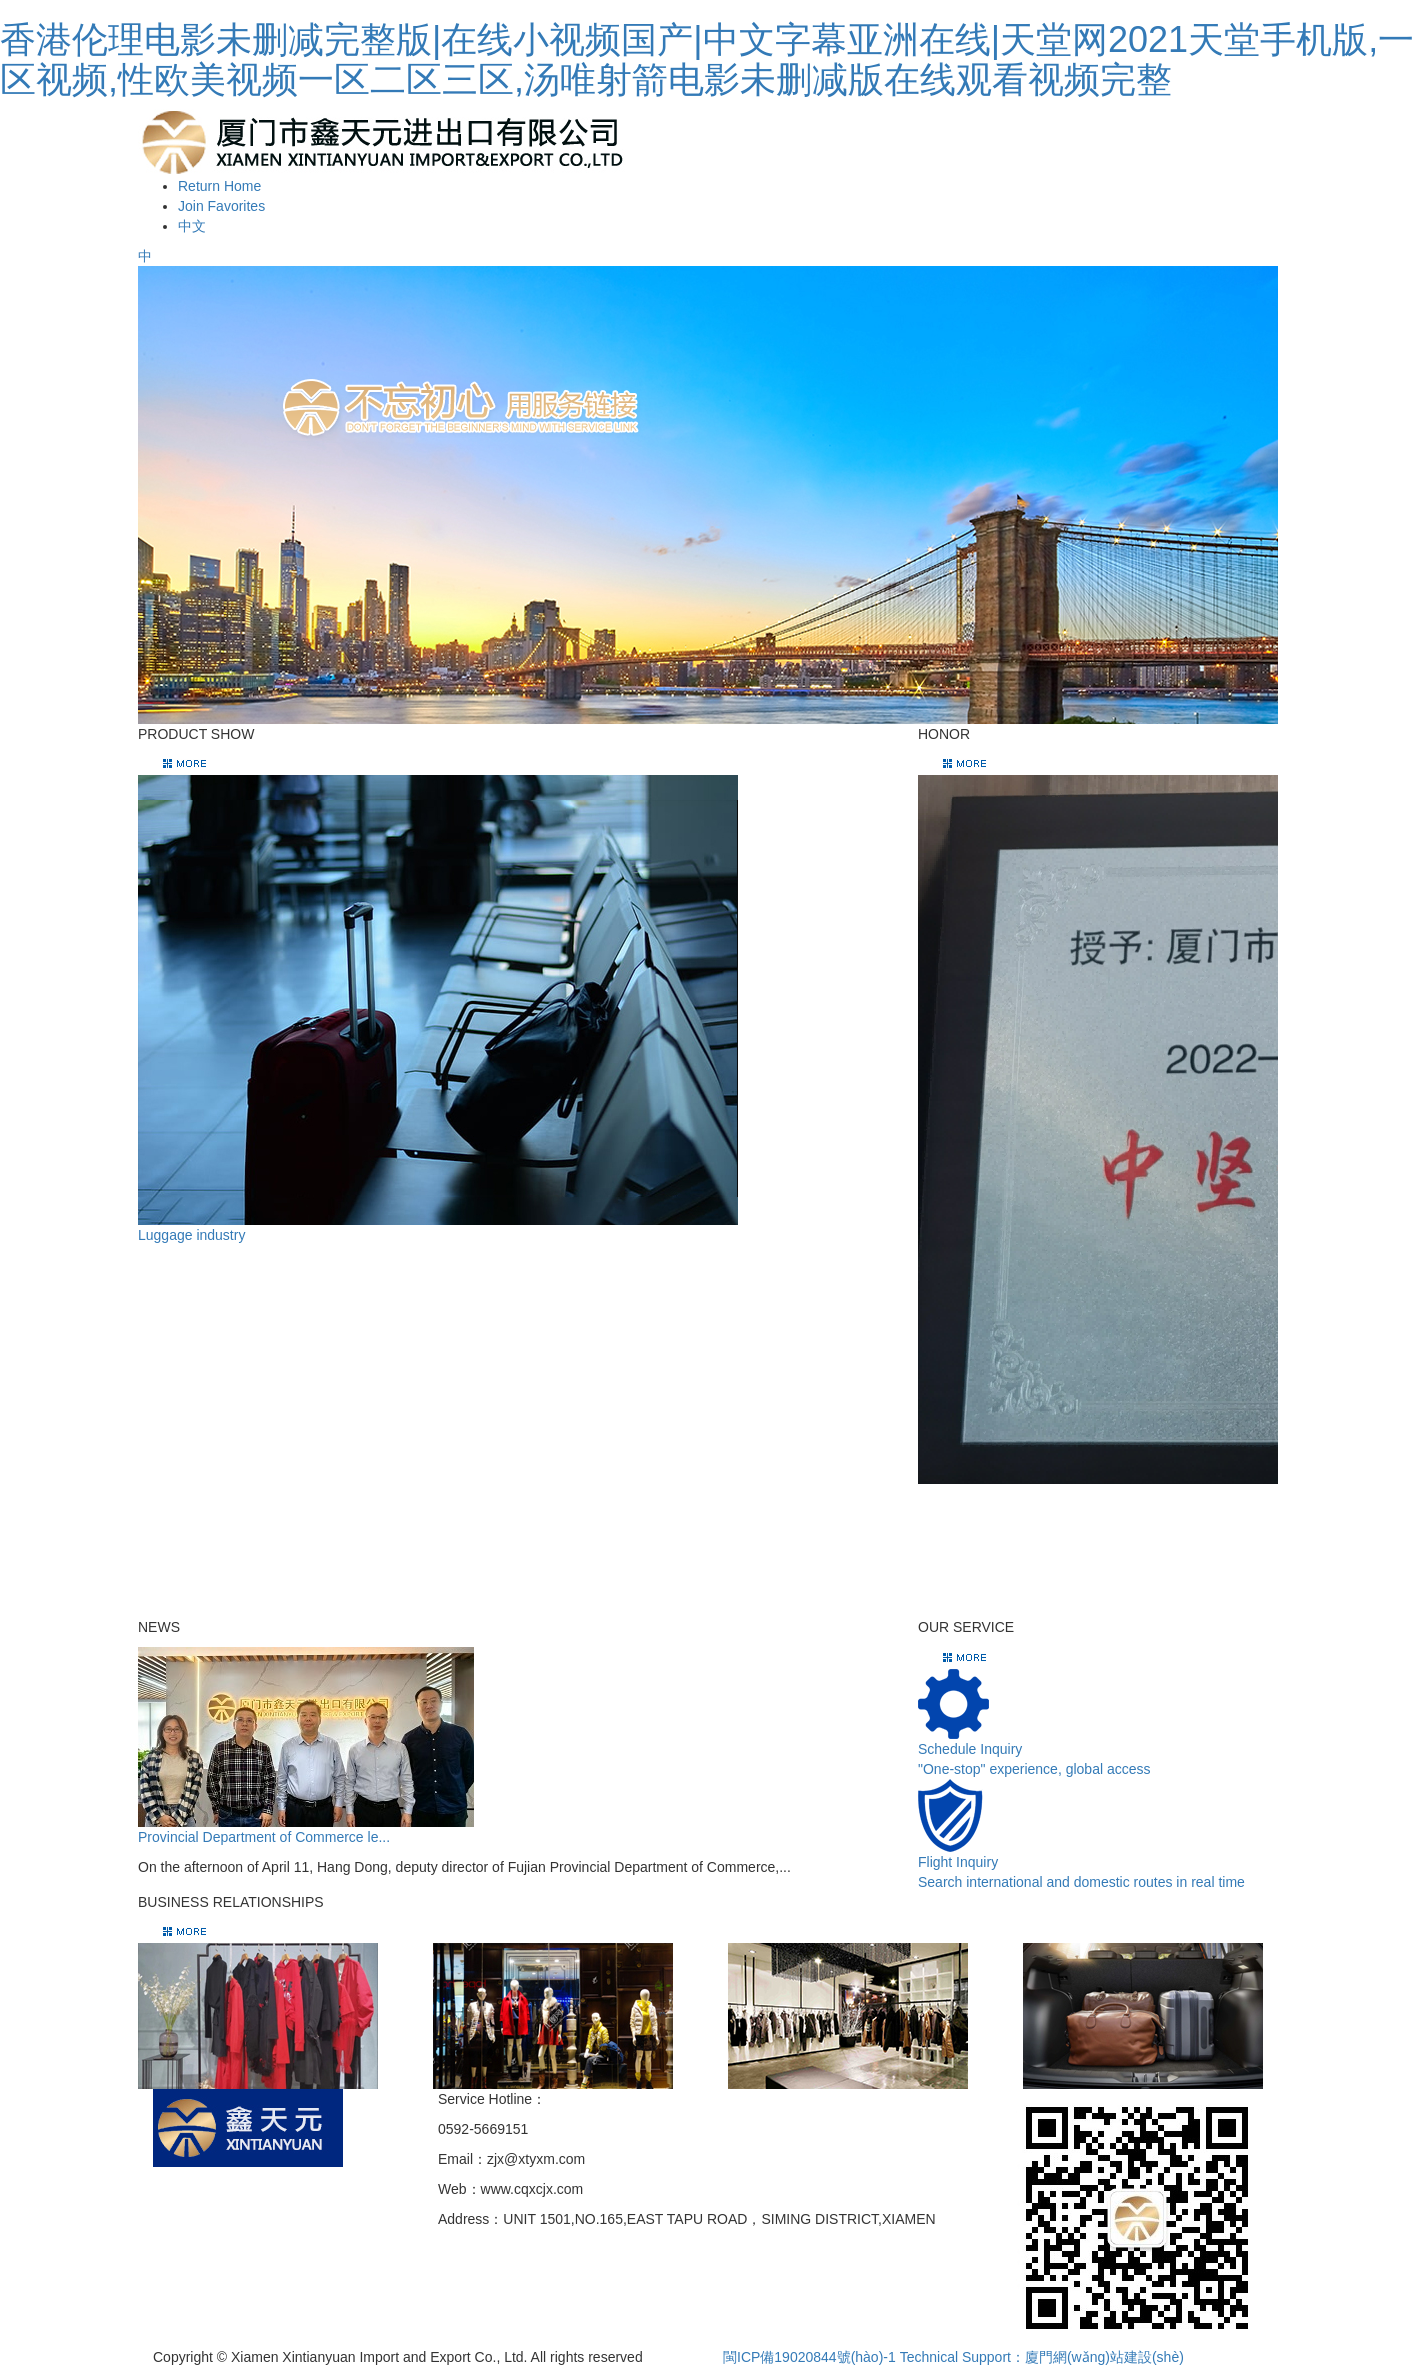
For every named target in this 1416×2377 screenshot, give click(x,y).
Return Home (219, 186)
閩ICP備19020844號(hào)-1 (809, 2357)
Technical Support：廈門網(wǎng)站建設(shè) (1042, 2357)
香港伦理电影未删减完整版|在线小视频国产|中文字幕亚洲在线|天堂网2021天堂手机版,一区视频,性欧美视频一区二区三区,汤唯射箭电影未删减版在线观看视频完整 (707, 59)
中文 (192, 226)
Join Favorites (221, 206)
